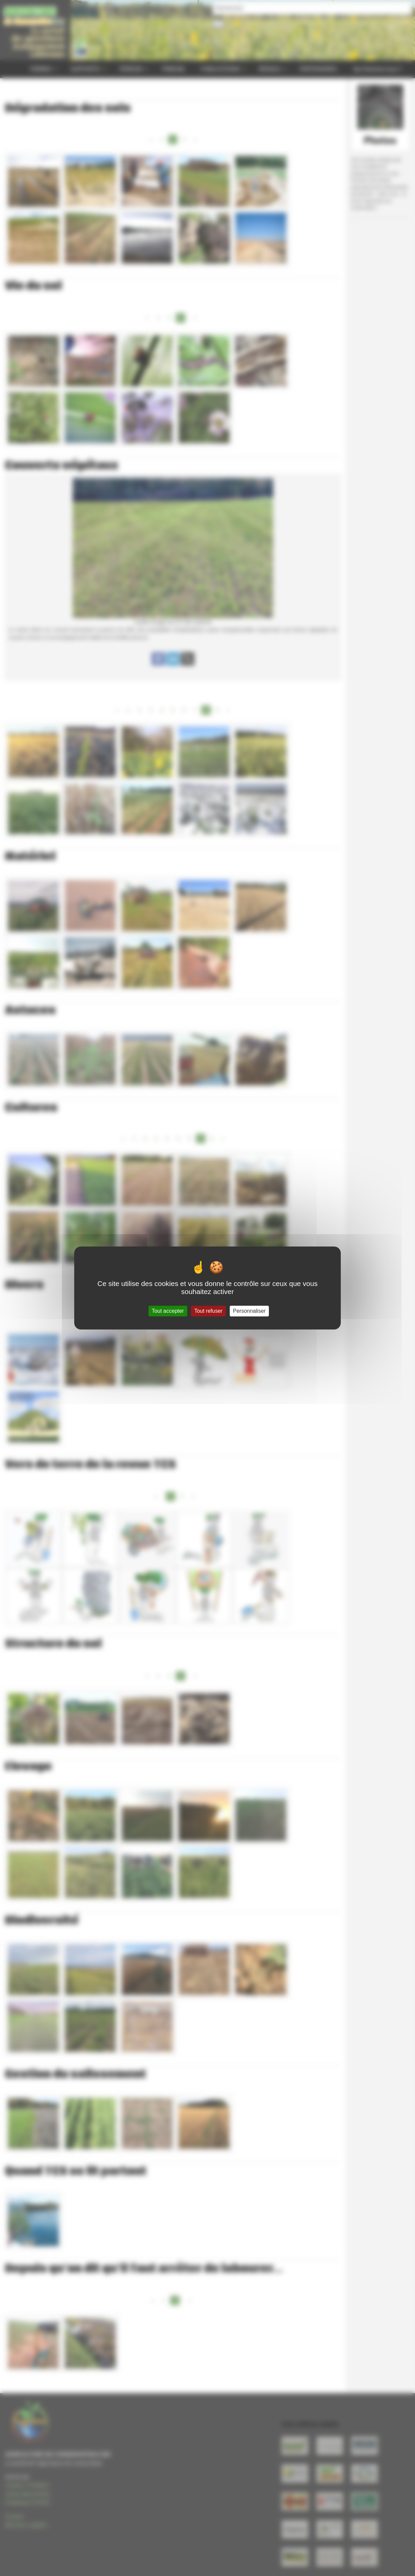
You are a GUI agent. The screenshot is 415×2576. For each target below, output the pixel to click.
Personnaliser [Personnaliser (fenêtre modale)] (249, 1311)
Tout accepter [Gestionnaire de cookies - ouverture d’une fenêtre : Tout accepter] (168, 1311)
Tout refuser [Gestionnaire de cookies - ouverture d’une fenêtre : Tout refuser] (208, 1311)
